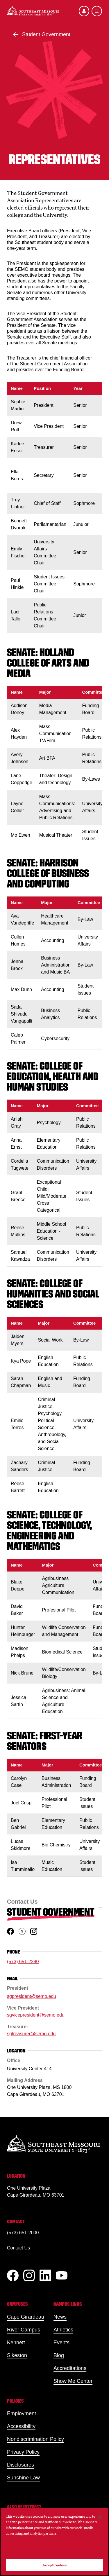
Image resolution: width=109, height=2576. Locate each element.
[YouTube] (61, 2275)
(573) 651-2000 (23, 2232)
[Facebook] (13, 2275)
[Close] (99, 2517)
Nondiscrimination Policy (35, 2439)
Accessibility (21, 2426)
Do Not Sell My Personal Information (54, 2549)
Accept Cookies (54, 2565)
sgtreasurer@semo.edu (31, 2033)
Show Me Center (72, 2381)
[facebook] (10, 1931)
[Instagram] (29, 2275)
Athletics (63, 2330)
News (60, 2317)
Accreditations (69, 2368)
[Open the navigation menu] (97, 11)
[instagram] (33, 1931)
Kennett (16, 2342)
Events (61, 2342)
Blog (58, 2355)
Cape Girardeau (25, 2317)
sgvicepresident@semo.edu (36, 2015)
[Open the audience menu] (84, 11)
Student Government (46, 34)
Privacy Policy (23, 2452)
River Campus (23, 2330)
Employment (21, 2413)
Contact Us (18, 2247)
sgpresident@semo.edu (31, 1996)
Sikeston (17, 2355)
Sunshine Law (23, 2478)
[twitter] (22, 1931)
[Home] (33, 11)
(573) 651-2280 (23, 1961)
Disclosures (20, 2465)
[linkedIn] (45, 2275)
